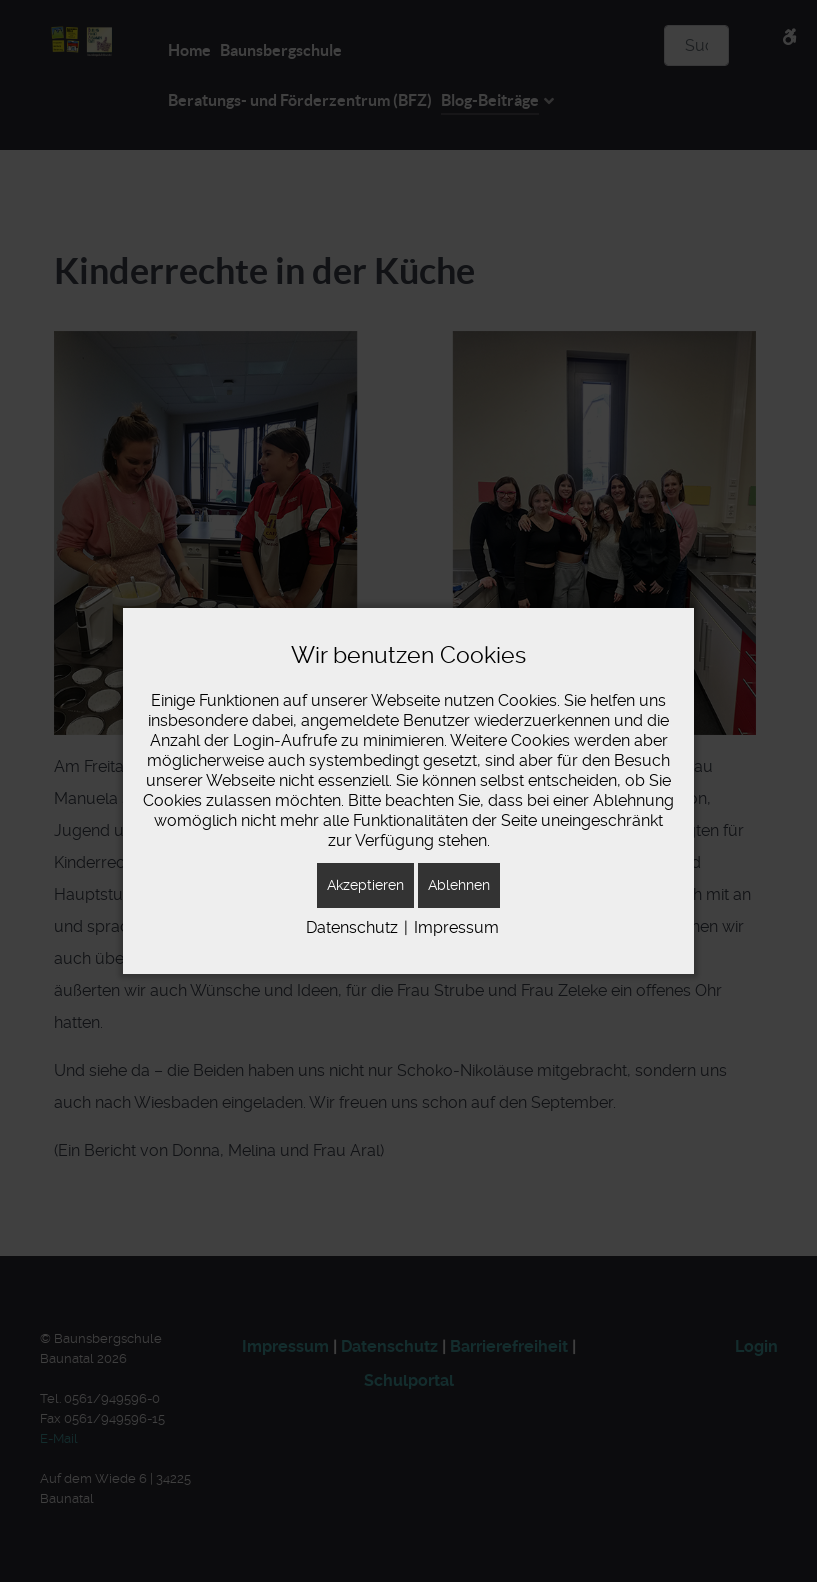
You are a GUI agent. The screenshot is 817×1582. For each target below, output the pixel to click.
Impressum (456, 927)
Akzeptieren (365, 885)
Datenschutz (352, 927)
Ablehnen (459, 885)
